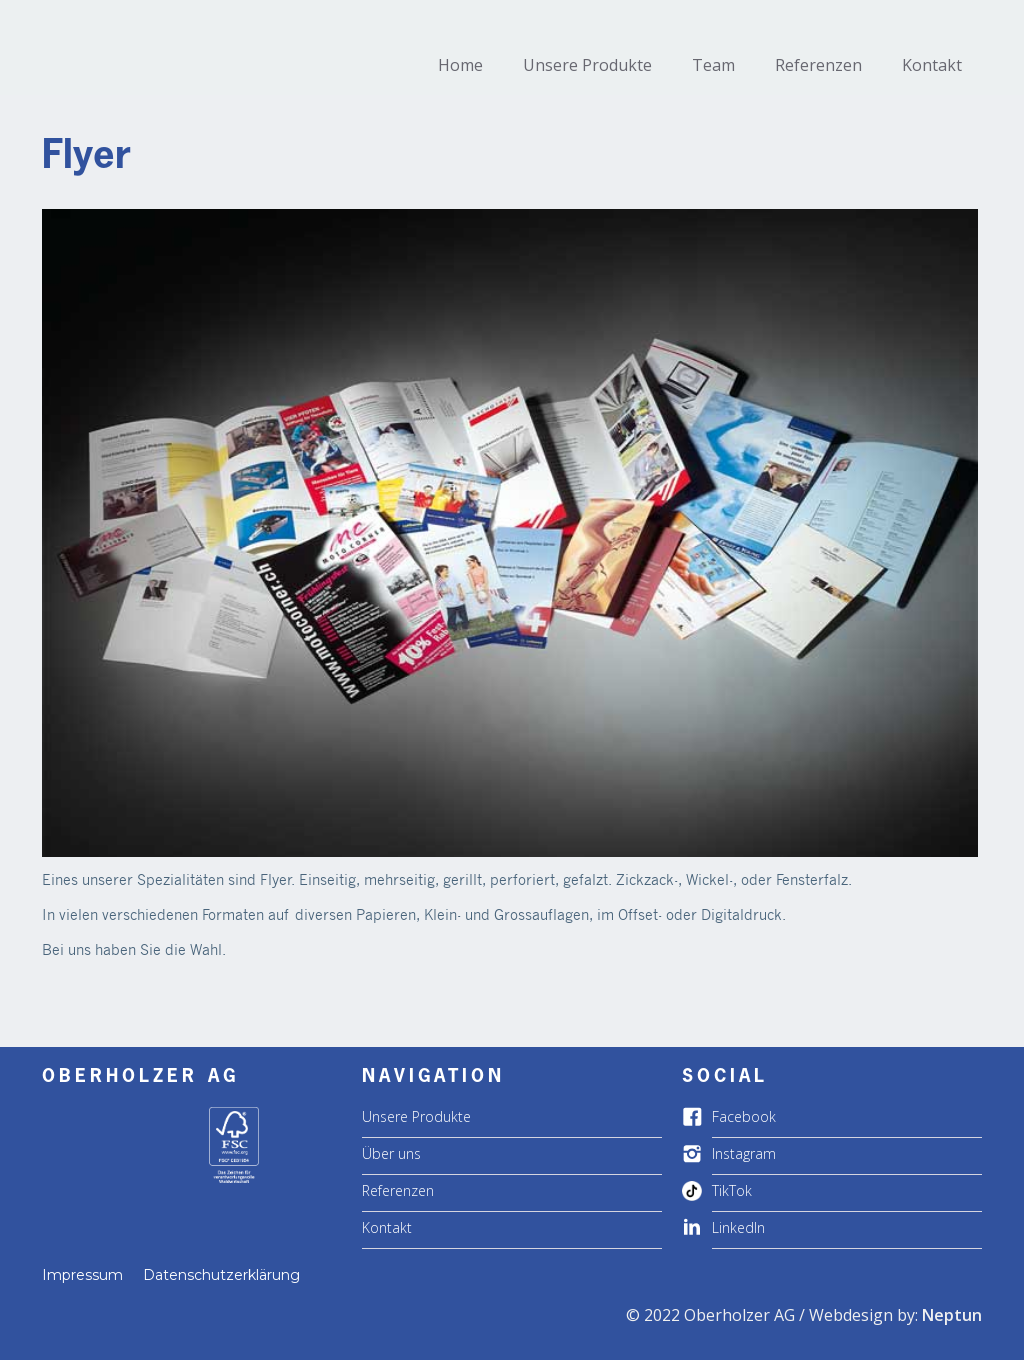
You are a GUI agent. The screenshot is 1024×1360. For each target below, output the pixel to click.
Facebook (744, 1116)
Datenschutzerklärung (221, 1275)
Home (460, 65)
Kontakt (932, 65)
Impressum (82, 1275)
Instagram (744, 1153)
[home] (156, 26)
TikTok (732, 1190)
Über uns (391, 1153)
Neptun (952, 1315)
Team (713, 65)
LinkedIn (738, 1227)
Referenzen (818, 65)
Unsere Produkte (587, 65)
